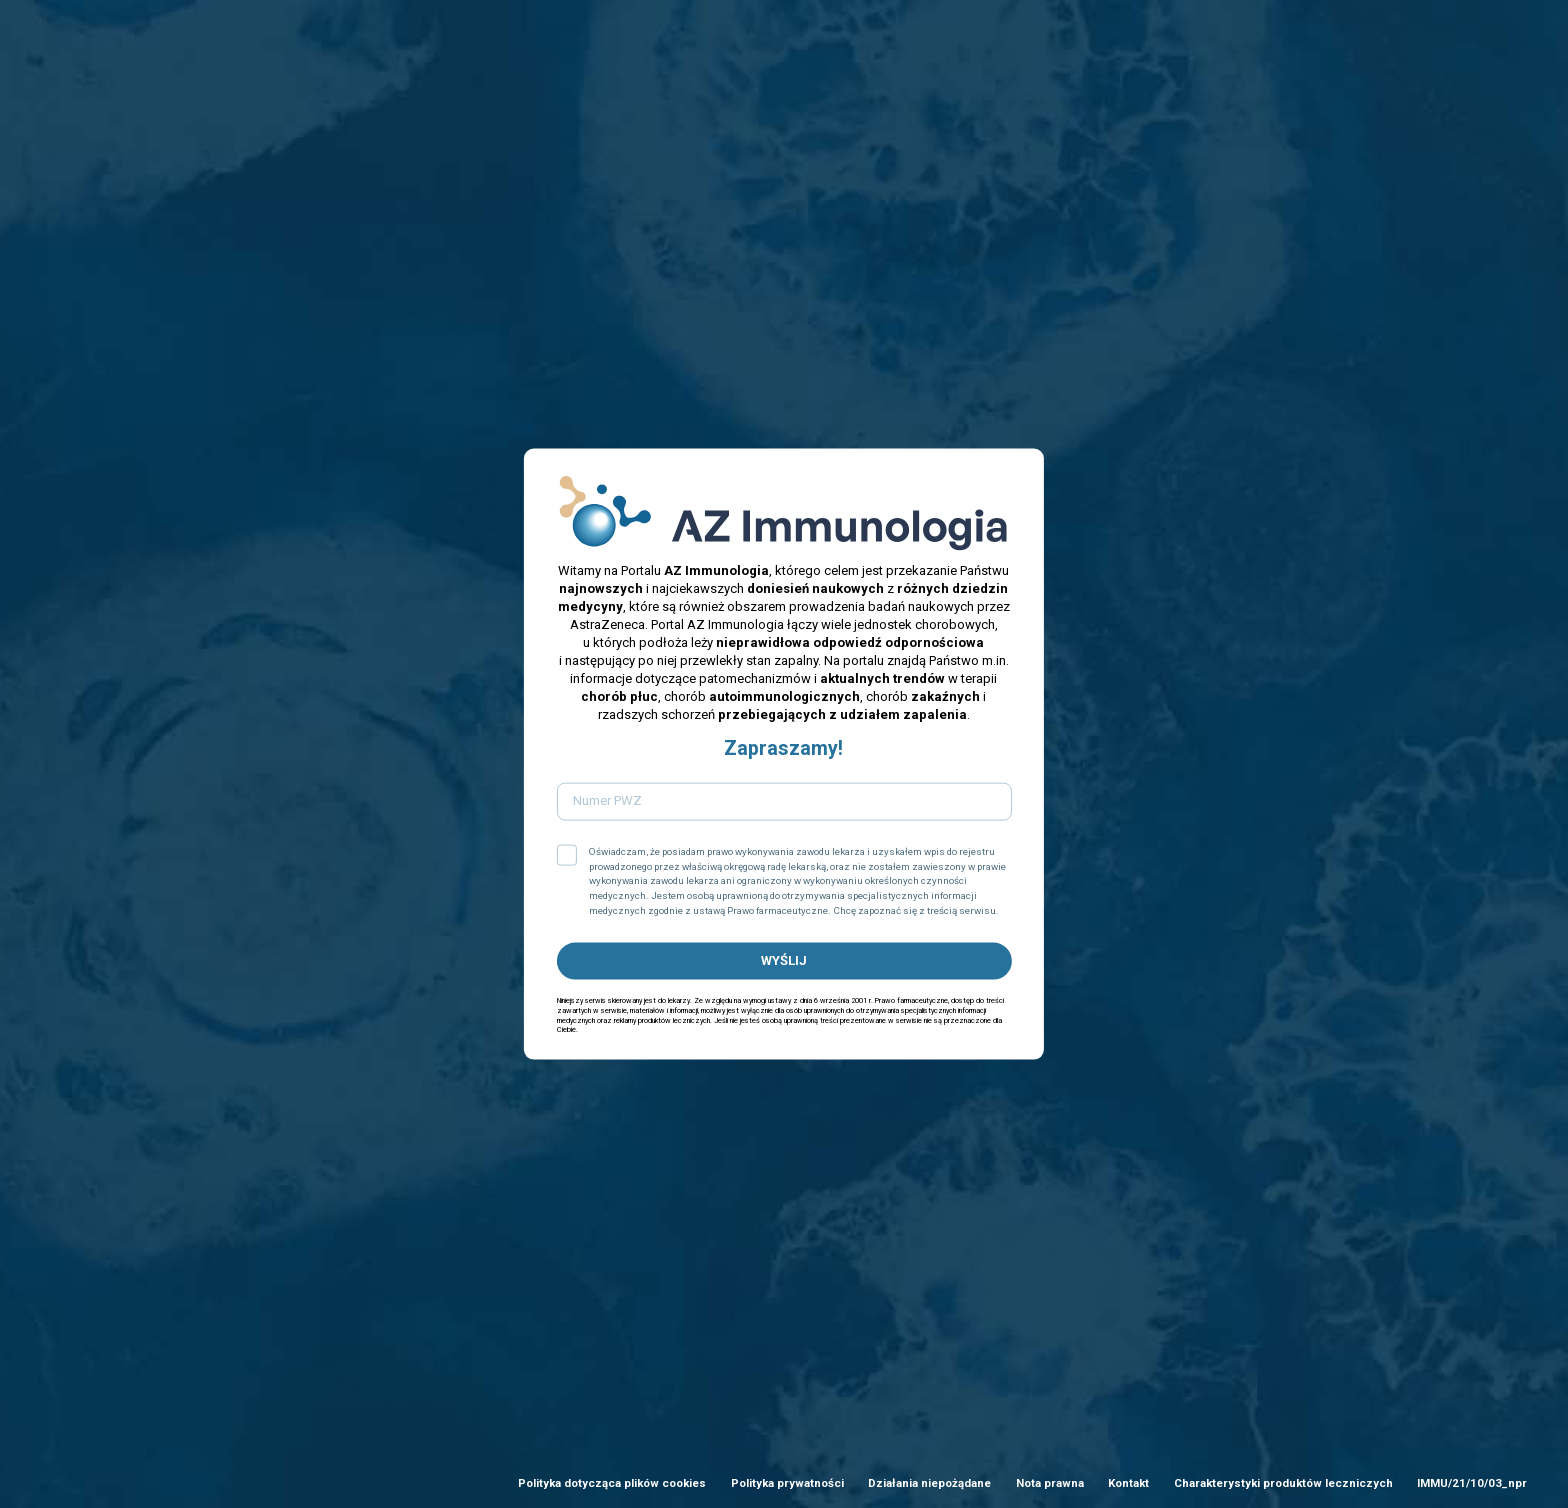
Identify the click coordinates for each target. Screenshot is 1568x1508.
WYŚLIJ (784, 960)
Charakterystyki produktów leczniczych (1283, 1483)
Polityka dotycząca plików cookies (612, 1483)
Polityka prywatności (787, 1483)
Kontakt (1128, 1483)
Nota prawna (1050, 1483)
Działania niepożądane (929, 1483)
